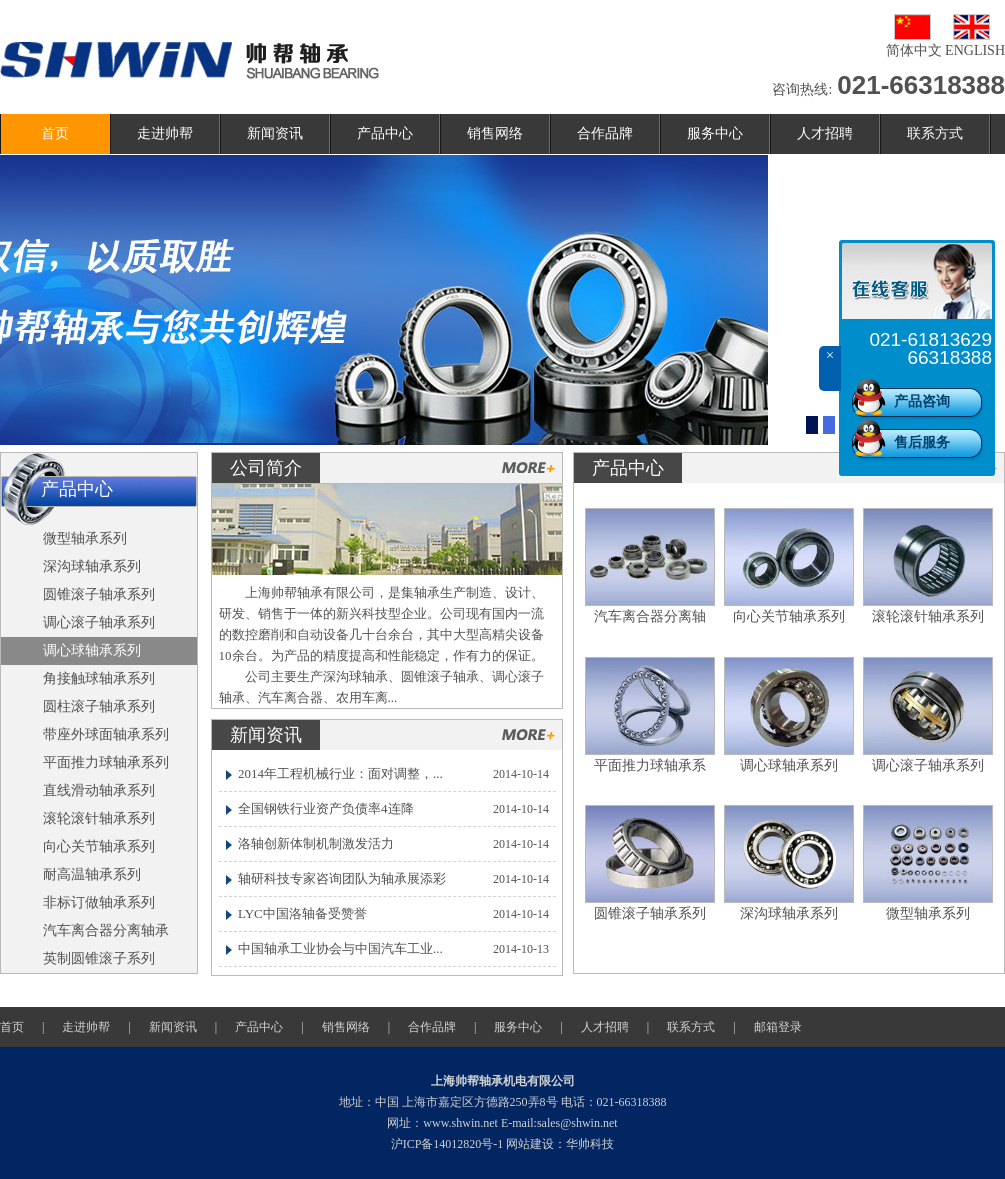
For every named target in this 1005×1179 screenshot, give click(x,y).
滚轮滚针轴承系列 (928, 616)
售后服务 (922, 442)
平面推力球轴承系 (650, 765)
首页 (55, 133)
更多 (528, 467)
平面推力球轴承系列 (106, 762)
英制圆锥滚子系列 (99, 958)
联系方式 (935, 133)
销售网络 (495, 133)
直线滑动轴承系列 (99, 790)
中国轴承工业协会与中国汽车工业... (340, 948)
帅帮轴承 (189, 60)
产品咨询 (922, 401)
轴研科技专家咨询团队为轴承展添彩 (342, 878)
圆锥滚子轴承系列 (650, 913)
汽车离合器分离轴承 (106, 930)
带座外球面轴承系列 (106, 734)
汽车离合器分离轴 (650, 616)
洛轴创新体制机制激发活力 (316, 843)
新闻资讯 (275, 133)
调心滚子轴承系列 (928, 765)
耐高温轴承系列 (92, 874)
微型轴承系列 (928, 913)
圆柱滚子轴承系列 (99, 706)
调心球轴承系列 (789, 765)
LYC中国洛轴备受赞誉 (302, 913)
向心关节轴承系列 (789, 616)
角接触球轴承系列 (99, 678)
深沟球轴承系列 (789, 913)
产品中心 (385, 133)
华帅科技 (590, 1144)
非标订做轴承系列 (99, 902)
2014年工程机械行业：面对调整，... (340, 773)
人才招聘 (825, 133)
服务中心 (715, 133)
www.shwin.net (460, 1123)
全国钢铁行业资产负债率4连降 (326, 808)
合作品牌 (605, 133)
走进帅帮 (165, 133)
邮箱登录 (778, 1027)
